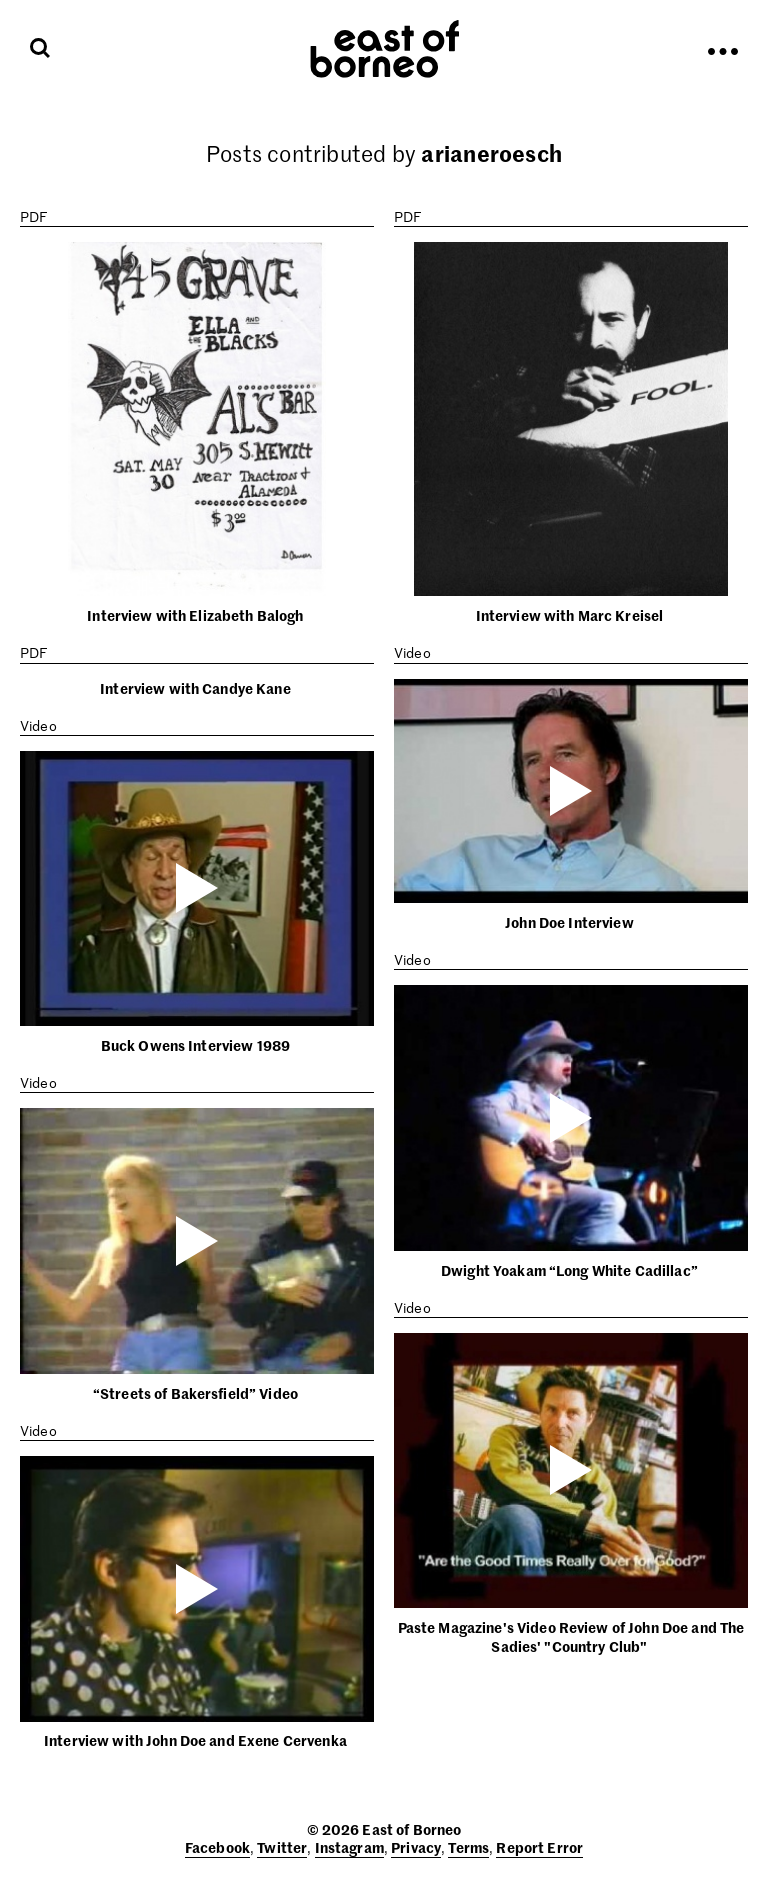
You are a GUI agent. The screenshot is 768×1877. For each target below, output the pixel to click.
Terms (468, 1847)
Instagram (349, 1847)
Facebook (217, 1847)
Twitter (282, 1847)
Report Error (539, 1847)
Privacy (416, 1847)
